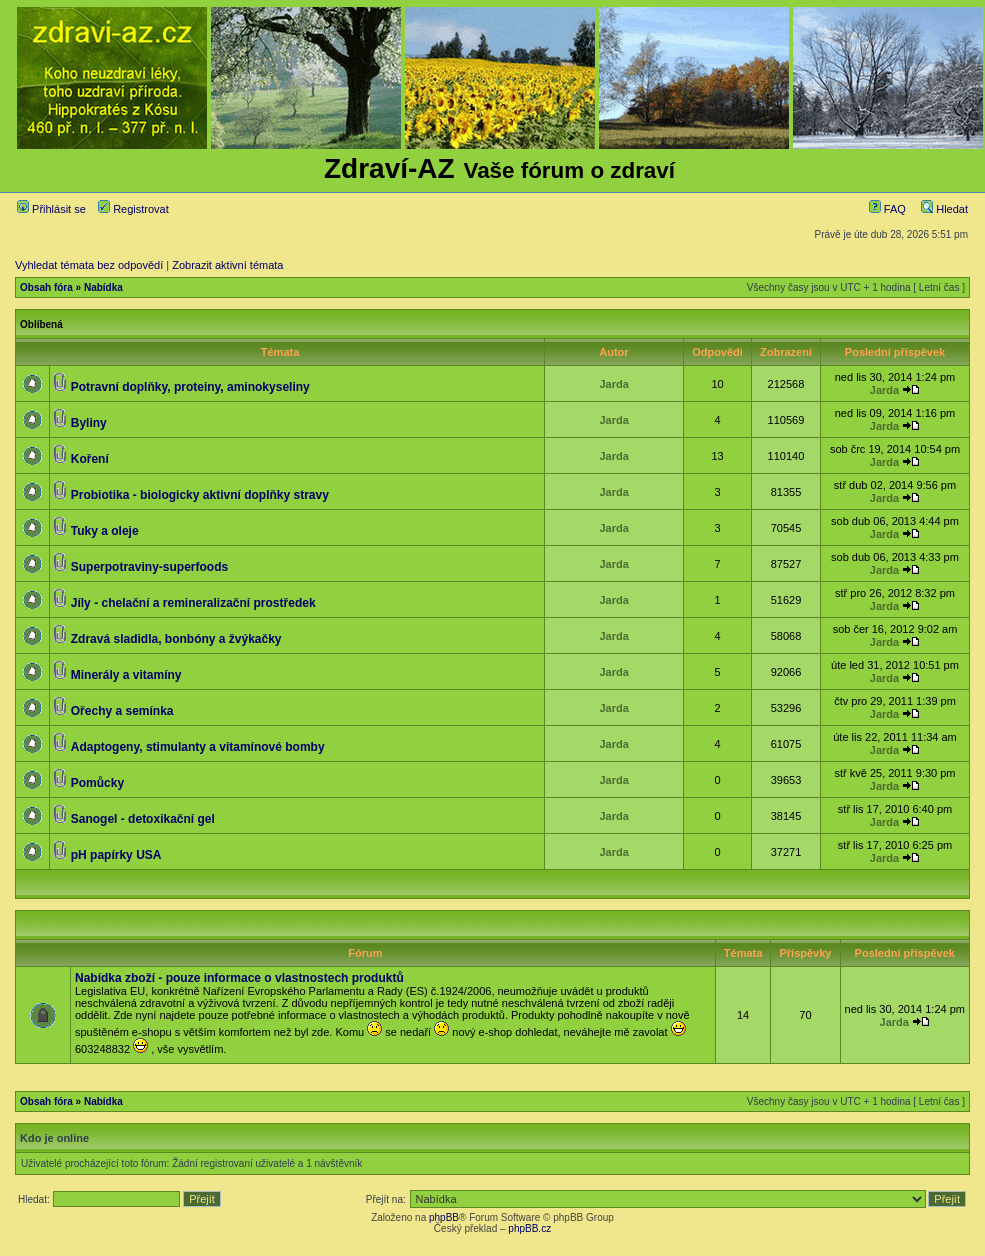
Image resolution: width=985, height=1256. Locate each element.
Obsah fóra (46, 287)
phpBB (444, 1217)
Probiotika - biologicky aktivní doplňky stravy (200, 495)
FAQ (887, 209)
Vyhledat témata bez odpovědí (89, 265)
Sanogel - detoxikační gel (143, 819)
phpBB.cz (529, 1228)
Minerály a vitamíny (126, 675)
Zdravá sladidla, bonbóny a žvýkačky (176, 639)
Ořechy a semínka (122, 711)
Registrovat (133, 209)
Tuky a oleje (105, 531)
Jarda (613, 384)
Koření (90, 459)
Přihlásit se (51, 209)
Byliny (89, 423)
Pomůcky (97, 783)
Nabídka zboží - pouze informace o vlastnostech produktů (239, 978)
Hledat (944, 209)
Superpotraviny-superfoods (149, 567)
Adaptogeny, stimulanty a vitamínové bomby (198, 747)
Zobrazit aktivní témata (227, 265)
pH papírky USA (116, 855)
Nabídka (103, 287)
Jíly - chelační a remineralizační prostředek (193, 603)
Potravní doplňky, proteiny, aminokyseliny (190, 387)
